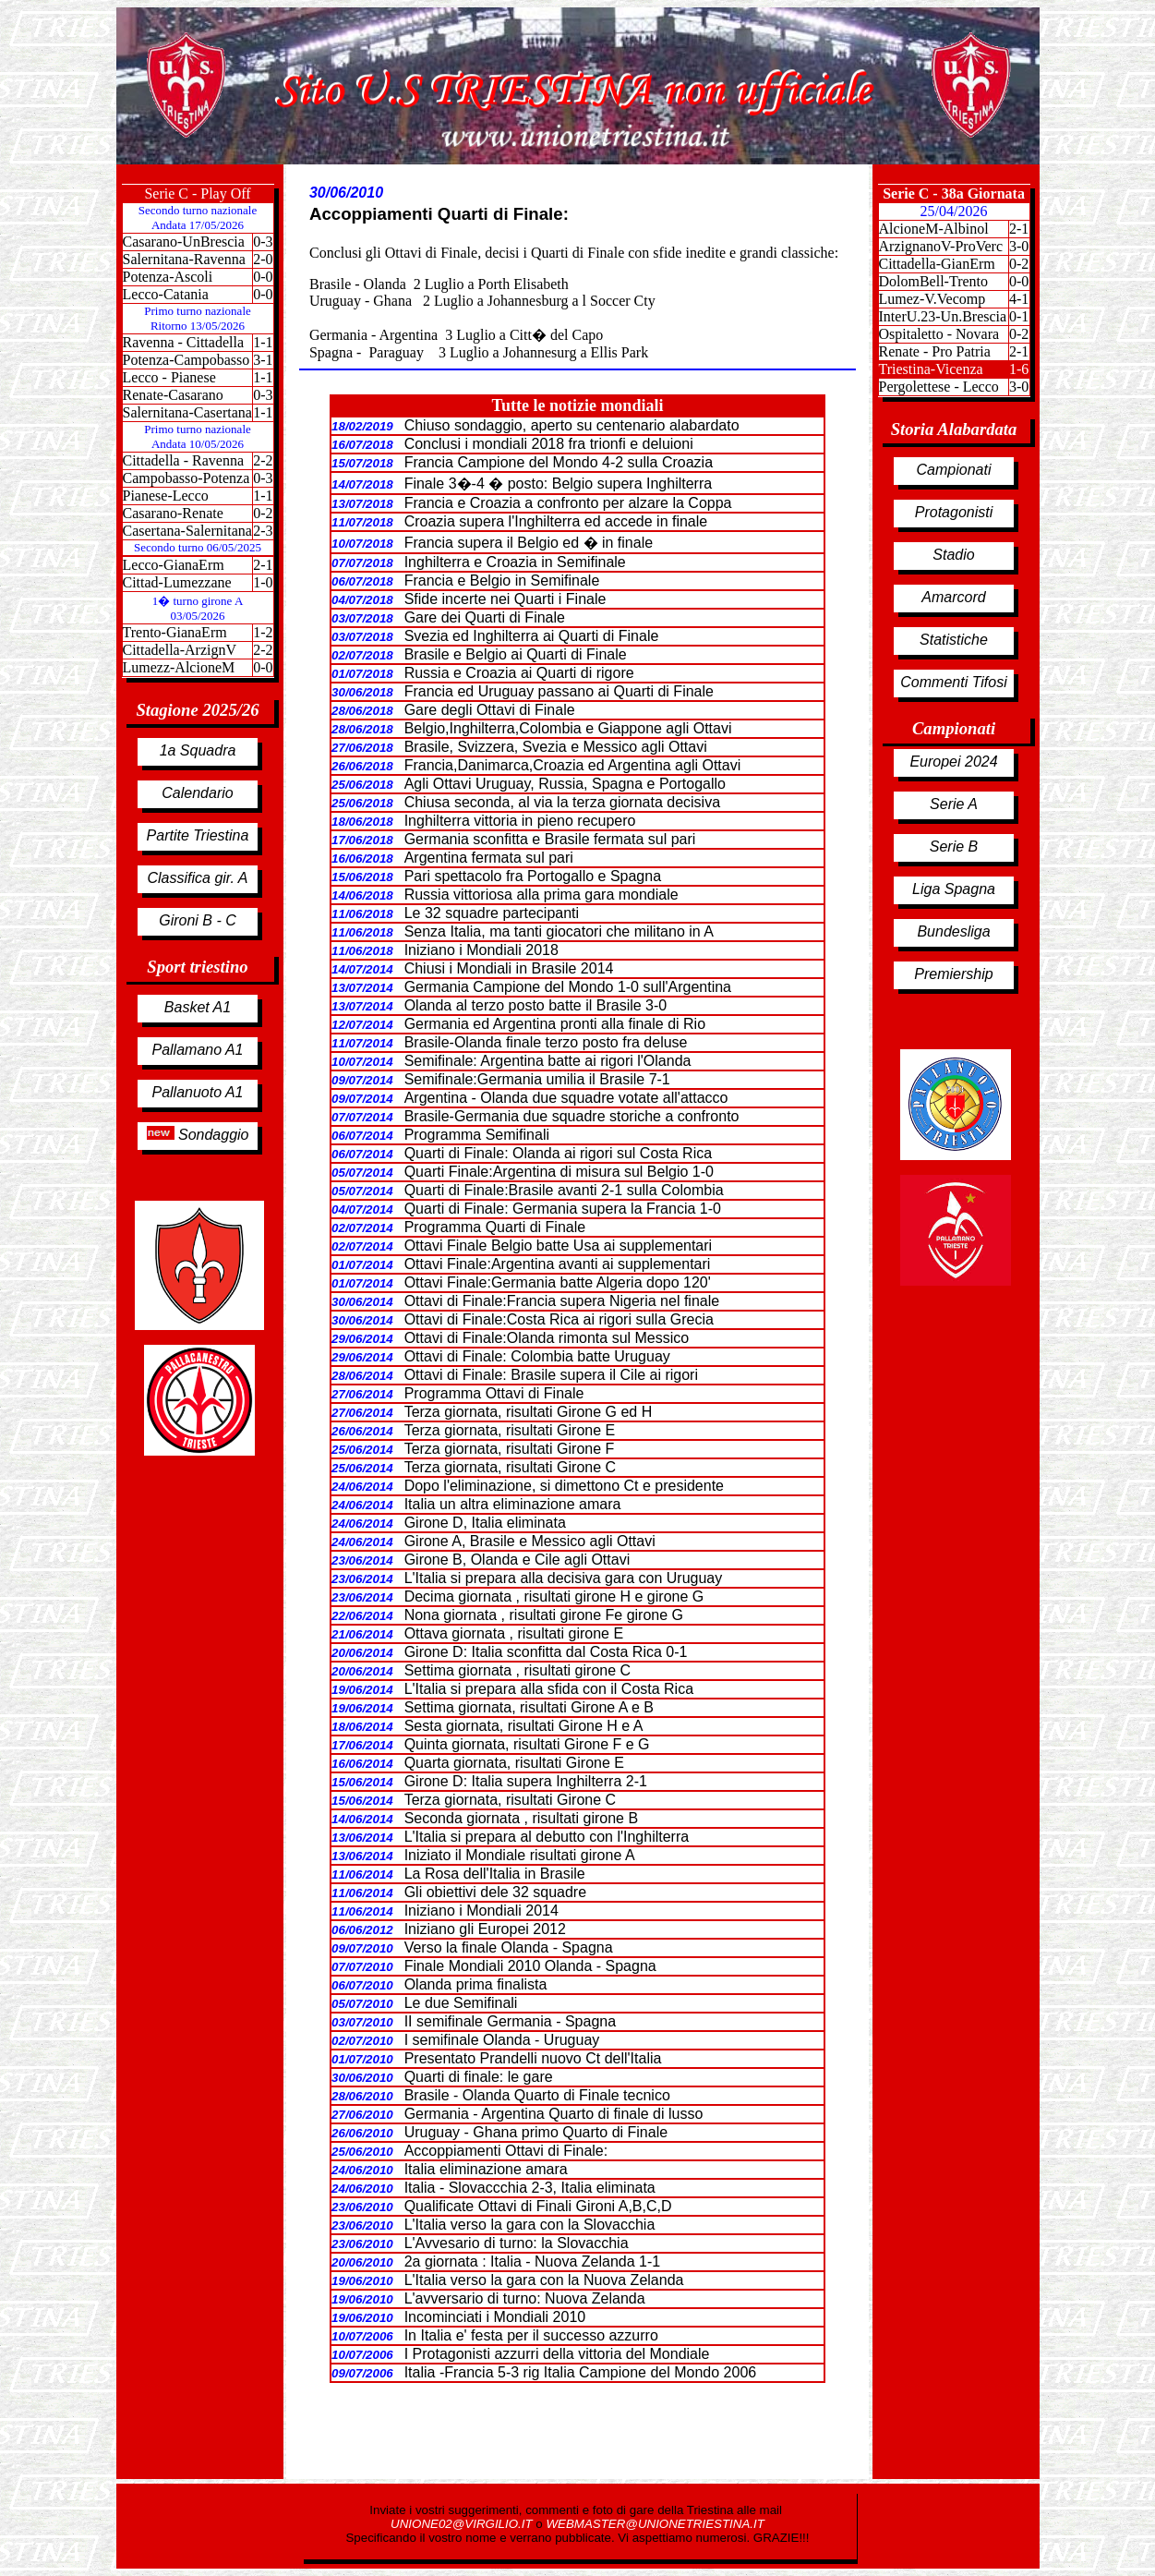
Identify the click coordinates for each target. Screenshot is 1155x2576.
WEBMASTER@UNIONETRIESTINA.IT (655, 2524)
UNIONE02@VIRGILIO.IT (463, 2524)
